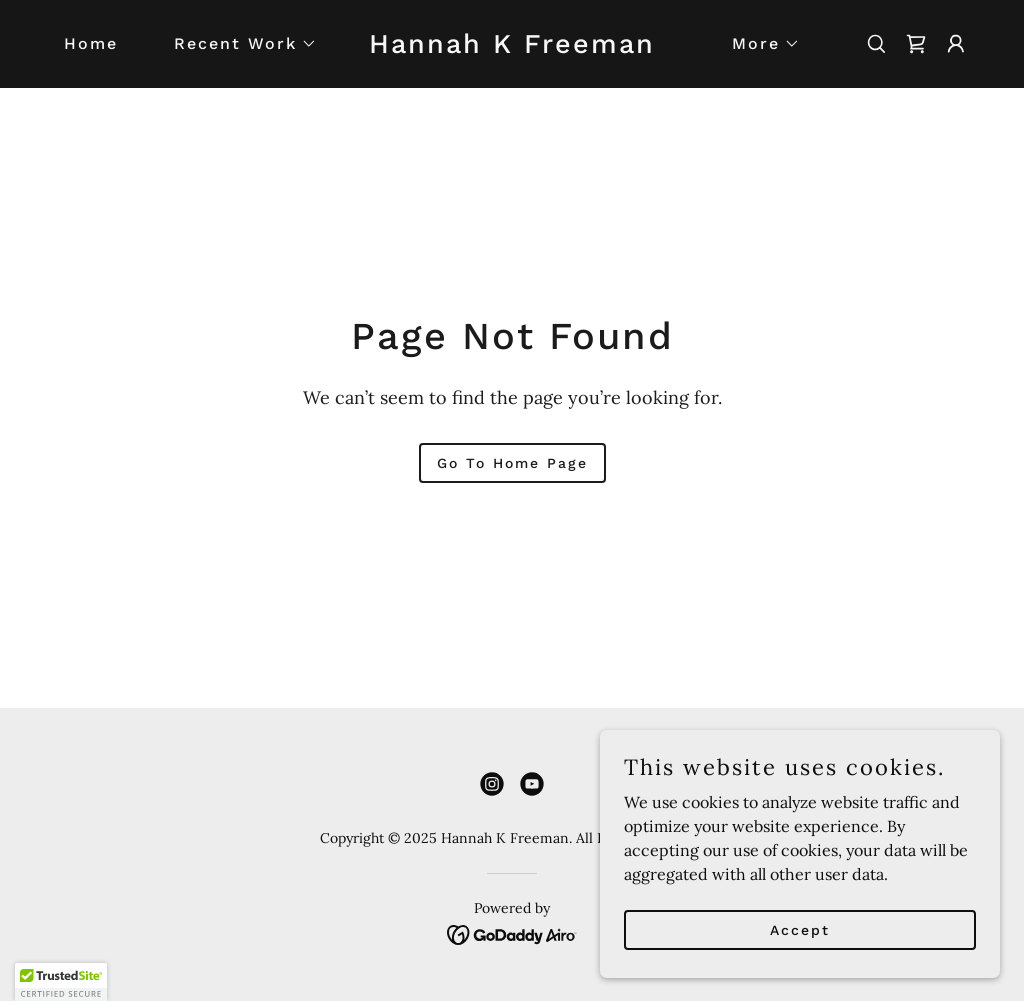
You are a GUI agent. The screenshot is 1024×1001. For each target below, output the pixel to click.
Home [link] (91, 43)
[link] (511, 47)
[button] (237, 44)
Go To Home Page (512, 463)
